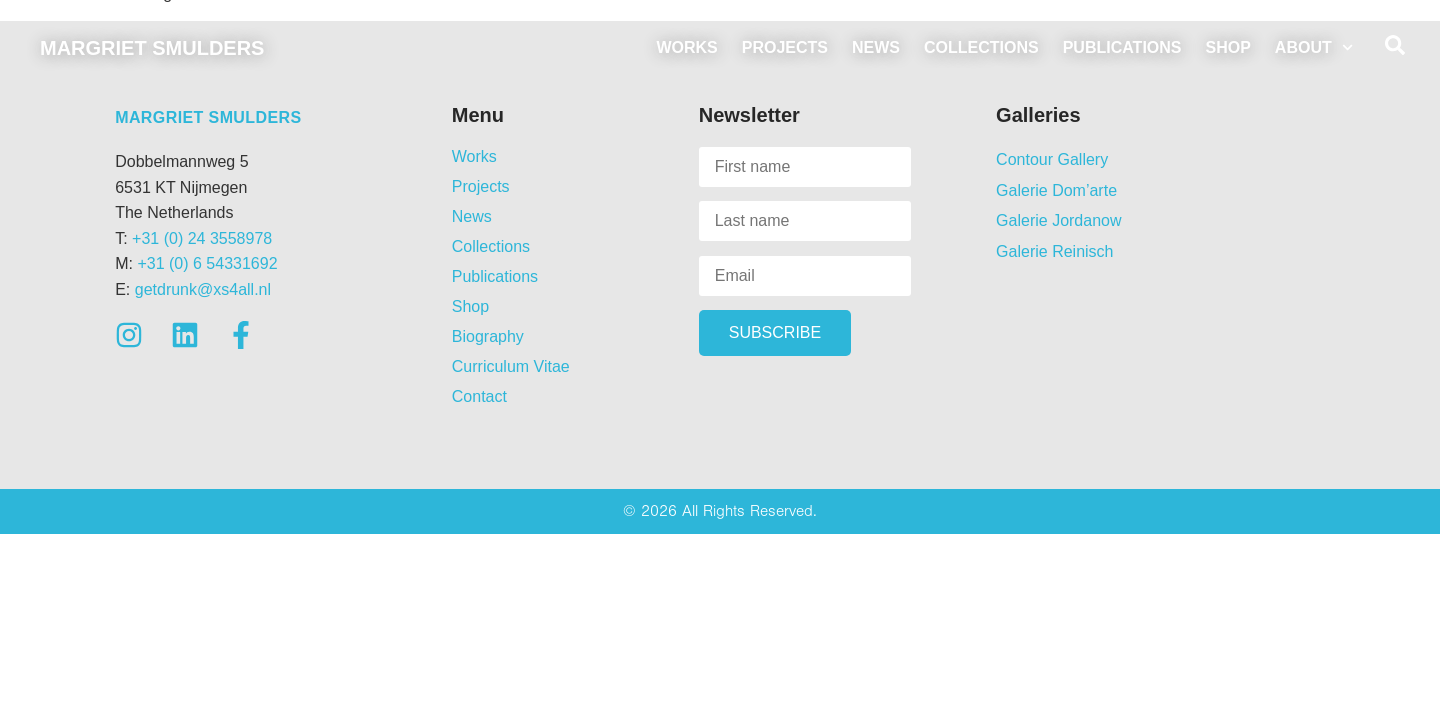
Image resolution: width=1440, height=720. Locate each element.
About (1314, 47)
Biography (488, 336)
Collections (981, 47)
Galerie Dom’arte (1056, 190)
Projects (785, 47)
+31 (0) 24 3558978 (202, 238)
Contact (479, 396)
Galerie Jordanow (1058, 220)
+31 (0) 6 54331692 (207, 263)
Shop (1228, 47)
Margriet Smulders (152, 48)
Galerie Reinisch (1054, 251)
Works (686, 47)
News (876, 47)
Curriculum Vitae (511, 366)
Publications (1122, 47)
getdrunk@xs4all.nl (203, 289)
